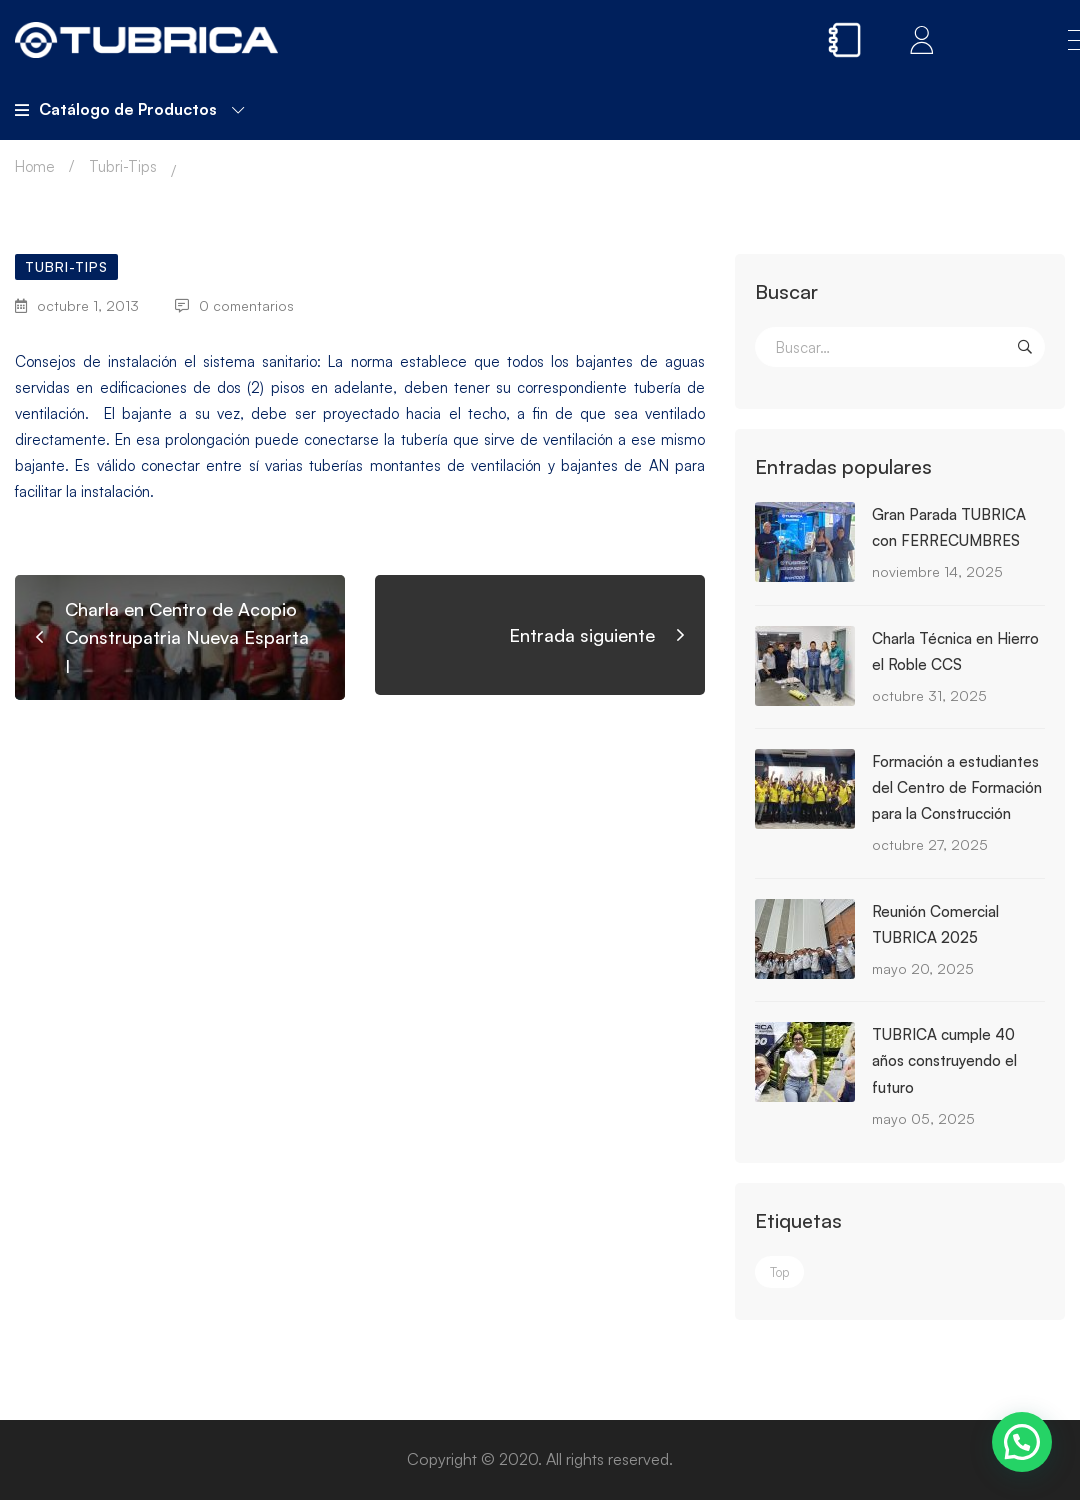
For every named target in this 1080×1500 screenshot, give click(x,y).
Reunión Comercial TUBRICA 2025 (935, 924)
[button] (1022, 1442)
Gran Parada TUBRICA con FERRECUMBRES (949, 527)
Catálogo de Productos (129, 109)
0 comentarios (234, 305)
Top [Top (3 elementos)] (779, 1272)
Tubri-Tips (123, 166)
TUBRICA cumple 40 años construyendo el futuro (944, 1060)
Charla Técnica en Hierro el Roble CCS (955, 651)
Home (35, 166)
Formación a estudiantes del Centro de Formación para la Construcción (957, 787)
